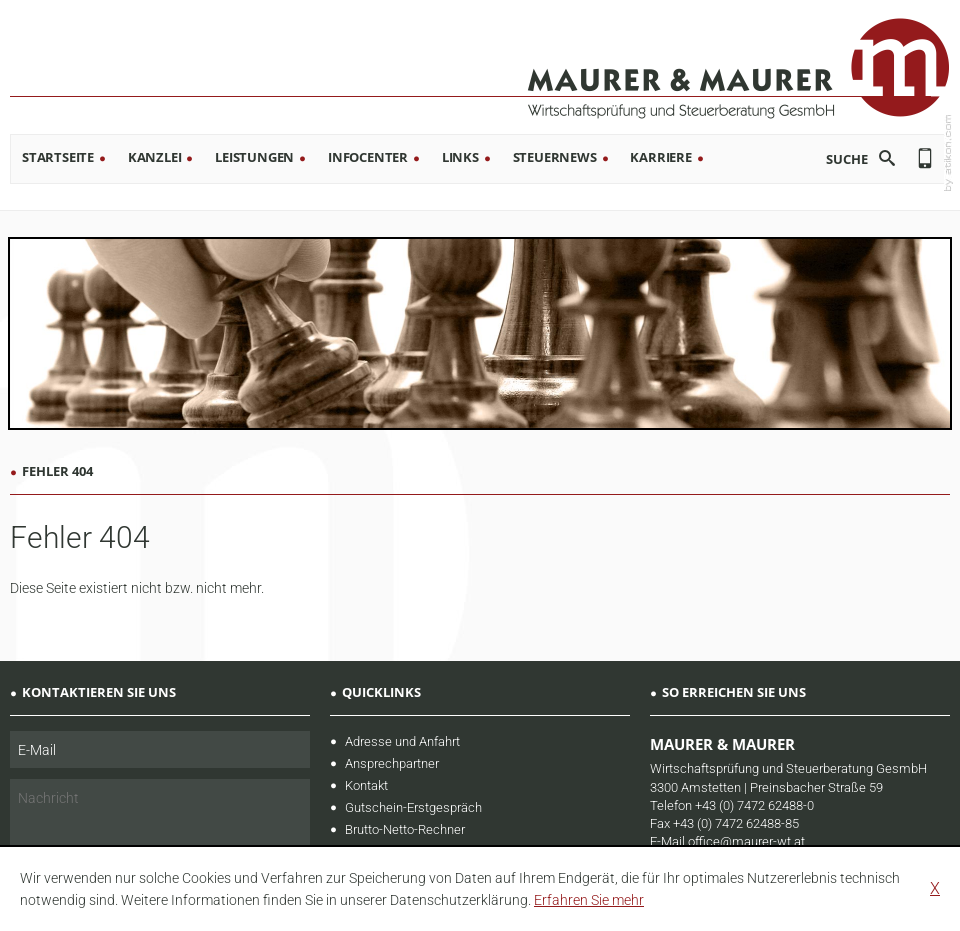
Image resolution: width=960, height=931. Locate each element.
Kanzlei (155, 157)
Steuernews (555, 157)
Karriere (660, 157)
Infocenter (368, 157)
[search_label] (832, 158)
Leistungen (254, 157)
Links (460, 157)
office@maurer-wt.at (746, 841)
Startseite (58, 157)
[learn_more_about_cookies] (589, 900)
